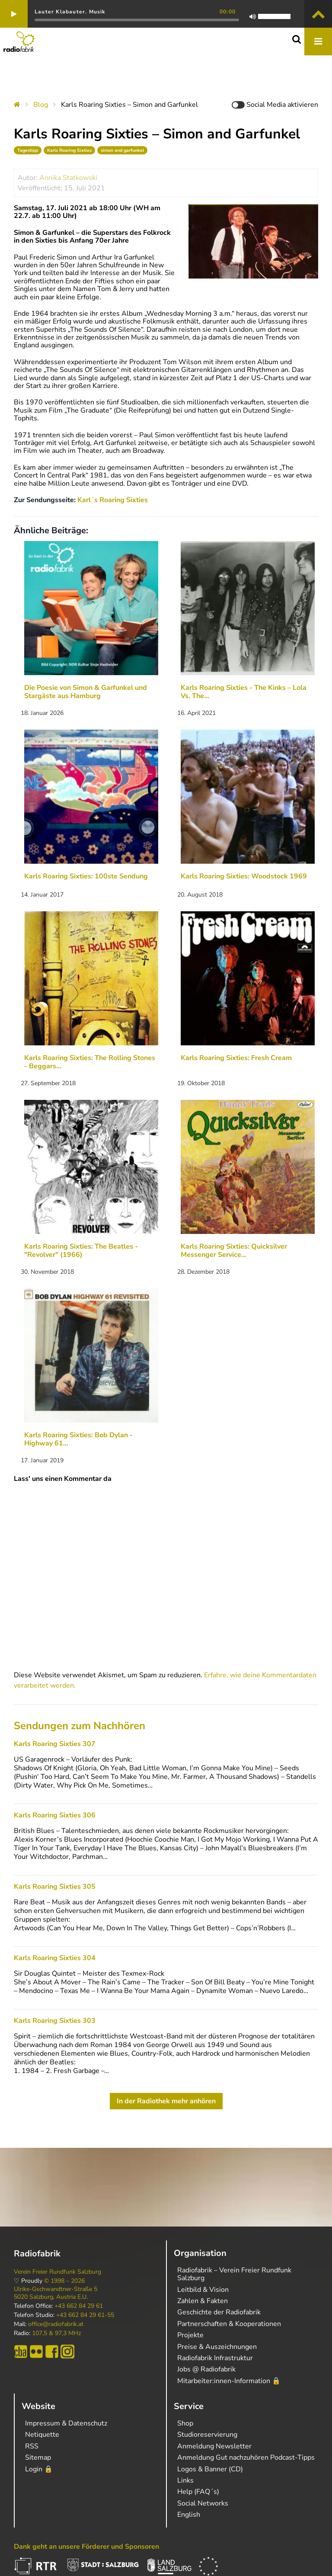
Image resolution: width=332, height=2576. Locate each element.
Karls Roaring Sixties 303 (55, 2020)
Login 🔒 (39, 2469)
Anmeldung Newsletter (214, 2446)
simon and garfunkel (122, 150)
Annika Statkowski (68, 178)
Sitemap (38, 2457)
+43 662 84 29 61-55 (85, 2315)
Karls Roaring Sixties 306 (55, 1815)
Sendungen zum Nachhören (79, 1726)
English (188, 2514)
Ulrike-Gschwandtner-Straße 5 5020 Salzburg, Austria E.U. (55, 2293)
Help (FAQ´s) (198, 2491)
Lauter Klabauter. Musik (70, 11)
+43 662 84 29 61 (78, 2306)
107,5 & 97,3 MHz (56, 2333)
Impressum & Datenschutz (66, 2423)
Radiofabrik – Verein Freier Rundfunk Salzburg (234, 2274)
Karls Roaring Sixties (69, 150)
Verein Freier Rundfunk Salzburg (57, 2272)
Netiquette (42, 2434)
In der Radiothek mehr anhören (166, 2101)
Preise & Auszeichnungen (217, 2347)
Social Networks (202, 2503)
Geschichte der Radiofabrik (219, 2312)
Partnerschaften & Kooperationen (229, 2324)
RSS (31, 2446)
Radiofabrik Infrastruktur (215, 2358)
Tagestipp (27, 150)
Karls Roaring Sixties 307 (55, 1744)
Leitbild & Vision (203, 2289)
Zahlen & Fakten (202, 2301)
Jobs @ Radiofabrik (206, 2369)
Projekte (190, 2335)
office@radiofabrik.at (55, 2324)
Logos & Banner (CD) (210, 2469)
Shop (185, 2423)
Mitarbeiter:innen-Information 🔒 (229, 2381)
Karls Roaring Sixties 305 (55, 1886)
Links (185, 2480)
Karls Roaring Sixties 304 (55, 1958)
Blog (40, 104)
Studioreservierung (207, 2434)
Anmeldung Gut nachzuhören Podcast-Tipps (246, 2457)
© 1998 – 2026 (64, 2281)
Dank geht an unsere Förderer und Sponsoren (86, 2546)
